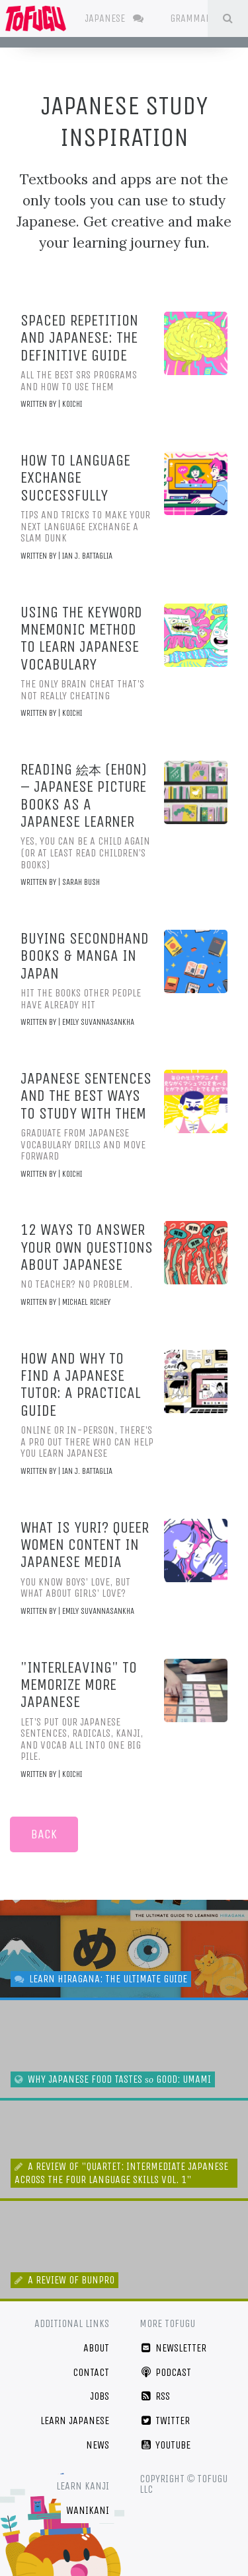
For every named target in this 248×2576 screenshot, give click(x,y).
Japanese (114, 18)
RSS (155, 2396)
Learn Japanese (74, 2420)
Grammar (199, 18)
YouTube (165, 2445)
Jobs (99, 2396)
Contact (91, 2372)
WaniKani (87, 2510)
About (96, 2348)
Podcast (166, 2372)
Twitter (165, 2420)
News (97, 2445)
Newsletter (173, 2348)
